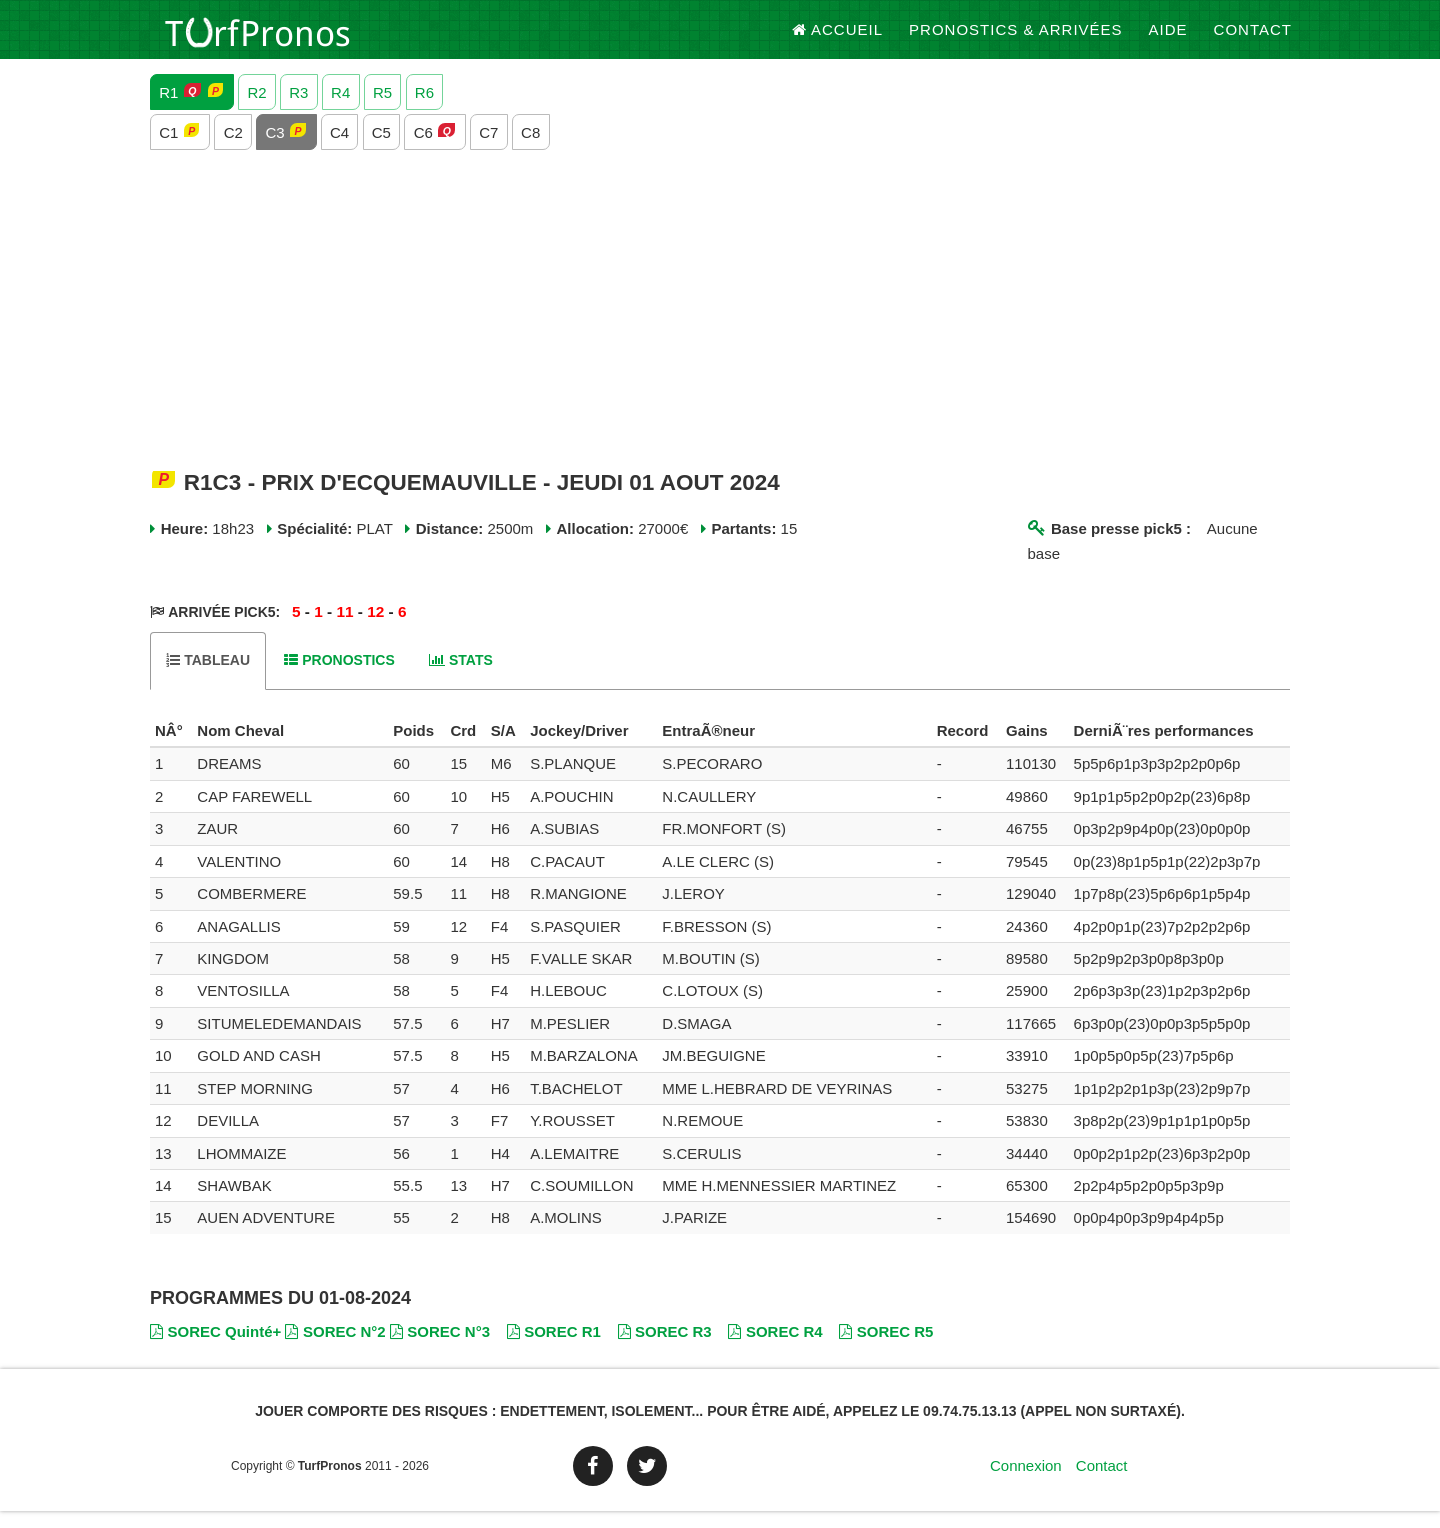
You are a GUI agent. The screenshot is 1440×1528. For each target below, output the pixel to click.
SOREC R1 (554, 1347)
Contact (1253, 39)
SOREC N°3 (440, 1347)
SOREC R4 (775, 1347)
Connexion (1026, 1482)
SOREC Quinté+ (215, 1347)
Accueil (838, 39)
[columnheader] (171, 748)
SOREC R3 (665, 1347)
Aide (1168, 39)
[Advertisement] (720, 327)
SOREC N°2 (335, 1347)
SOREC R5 (886, 1347)
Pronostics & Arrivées (1016, 39)
